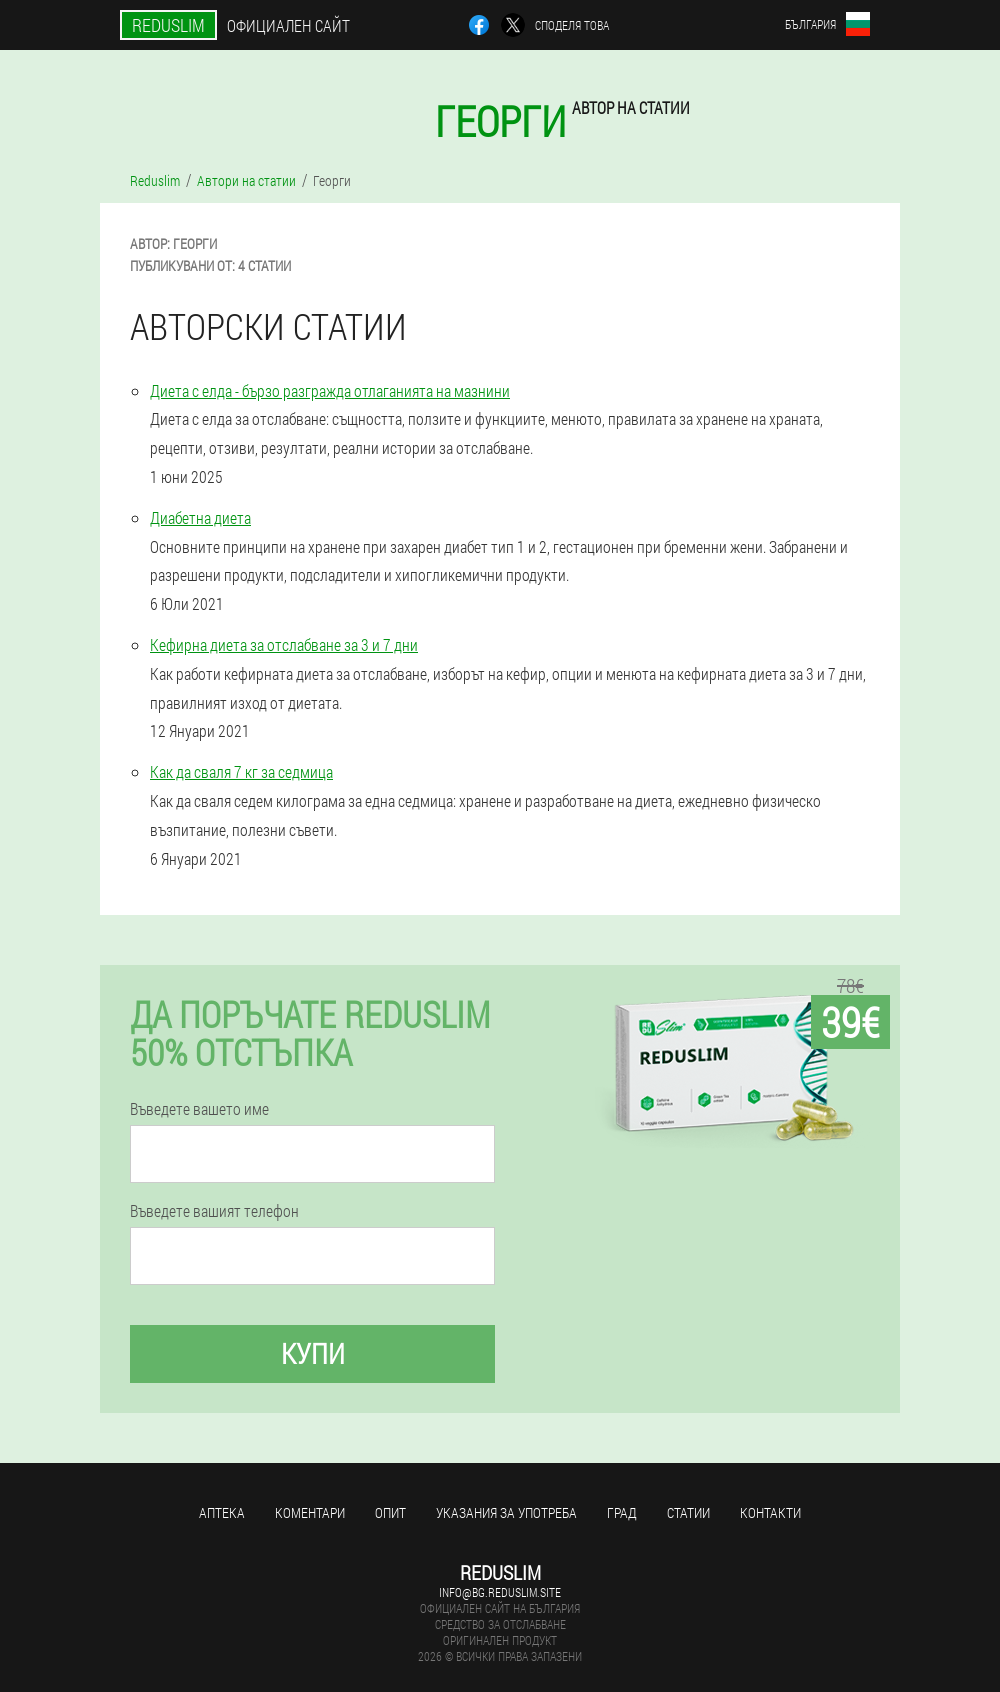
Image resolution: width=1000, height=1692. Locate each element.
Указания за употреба (506, 1512)
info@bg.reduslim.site (500, 1592)
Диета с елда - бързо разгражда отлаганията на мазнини (330, 390)
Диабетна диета (200, 517)
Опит (390, 1512)
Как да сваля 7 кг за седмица (241, 771)
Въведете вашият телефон (214, 1211)
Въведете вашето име (199, 1109)
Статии (688, 1512)
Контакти (770, 1512)
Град (622, 1512)
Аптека (222, 1512)
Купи (313, 1353)
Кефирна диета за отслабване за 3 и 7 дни (284, 644)
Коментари (310, 1512)
